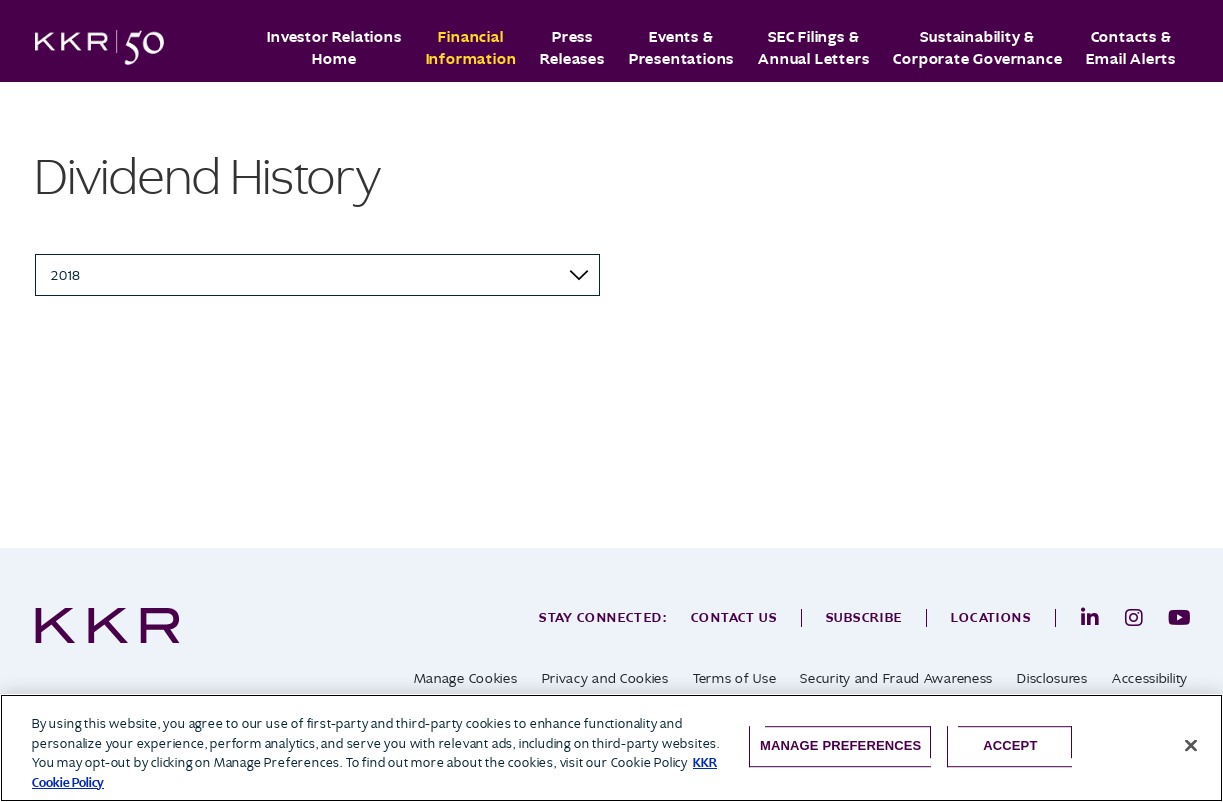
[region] (611, 748)
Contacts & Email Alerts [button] (1131, 48)
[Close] (1191, 746)
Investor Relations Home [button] (334, 48)
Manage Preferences (840, 745)
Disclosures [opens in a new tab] (1052, 678)
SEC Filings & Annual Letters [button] (813, 48)
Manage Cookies (466, 678)
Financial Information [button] (471, 48)
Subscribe (864, 617)
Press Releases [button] (572, 48)
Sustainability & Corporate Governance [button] (977, 48)
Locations (991, 617)
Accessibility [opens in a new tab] (1150, 678)
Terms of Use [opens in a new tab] (734, 678)
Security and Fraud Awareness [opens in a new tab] (896, 678)
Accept (1010, 745)
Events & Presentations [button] (681, 48)
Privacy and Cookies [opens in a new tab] (605, 678)
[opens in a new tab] (1090, 618)
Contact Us (734, 617)
